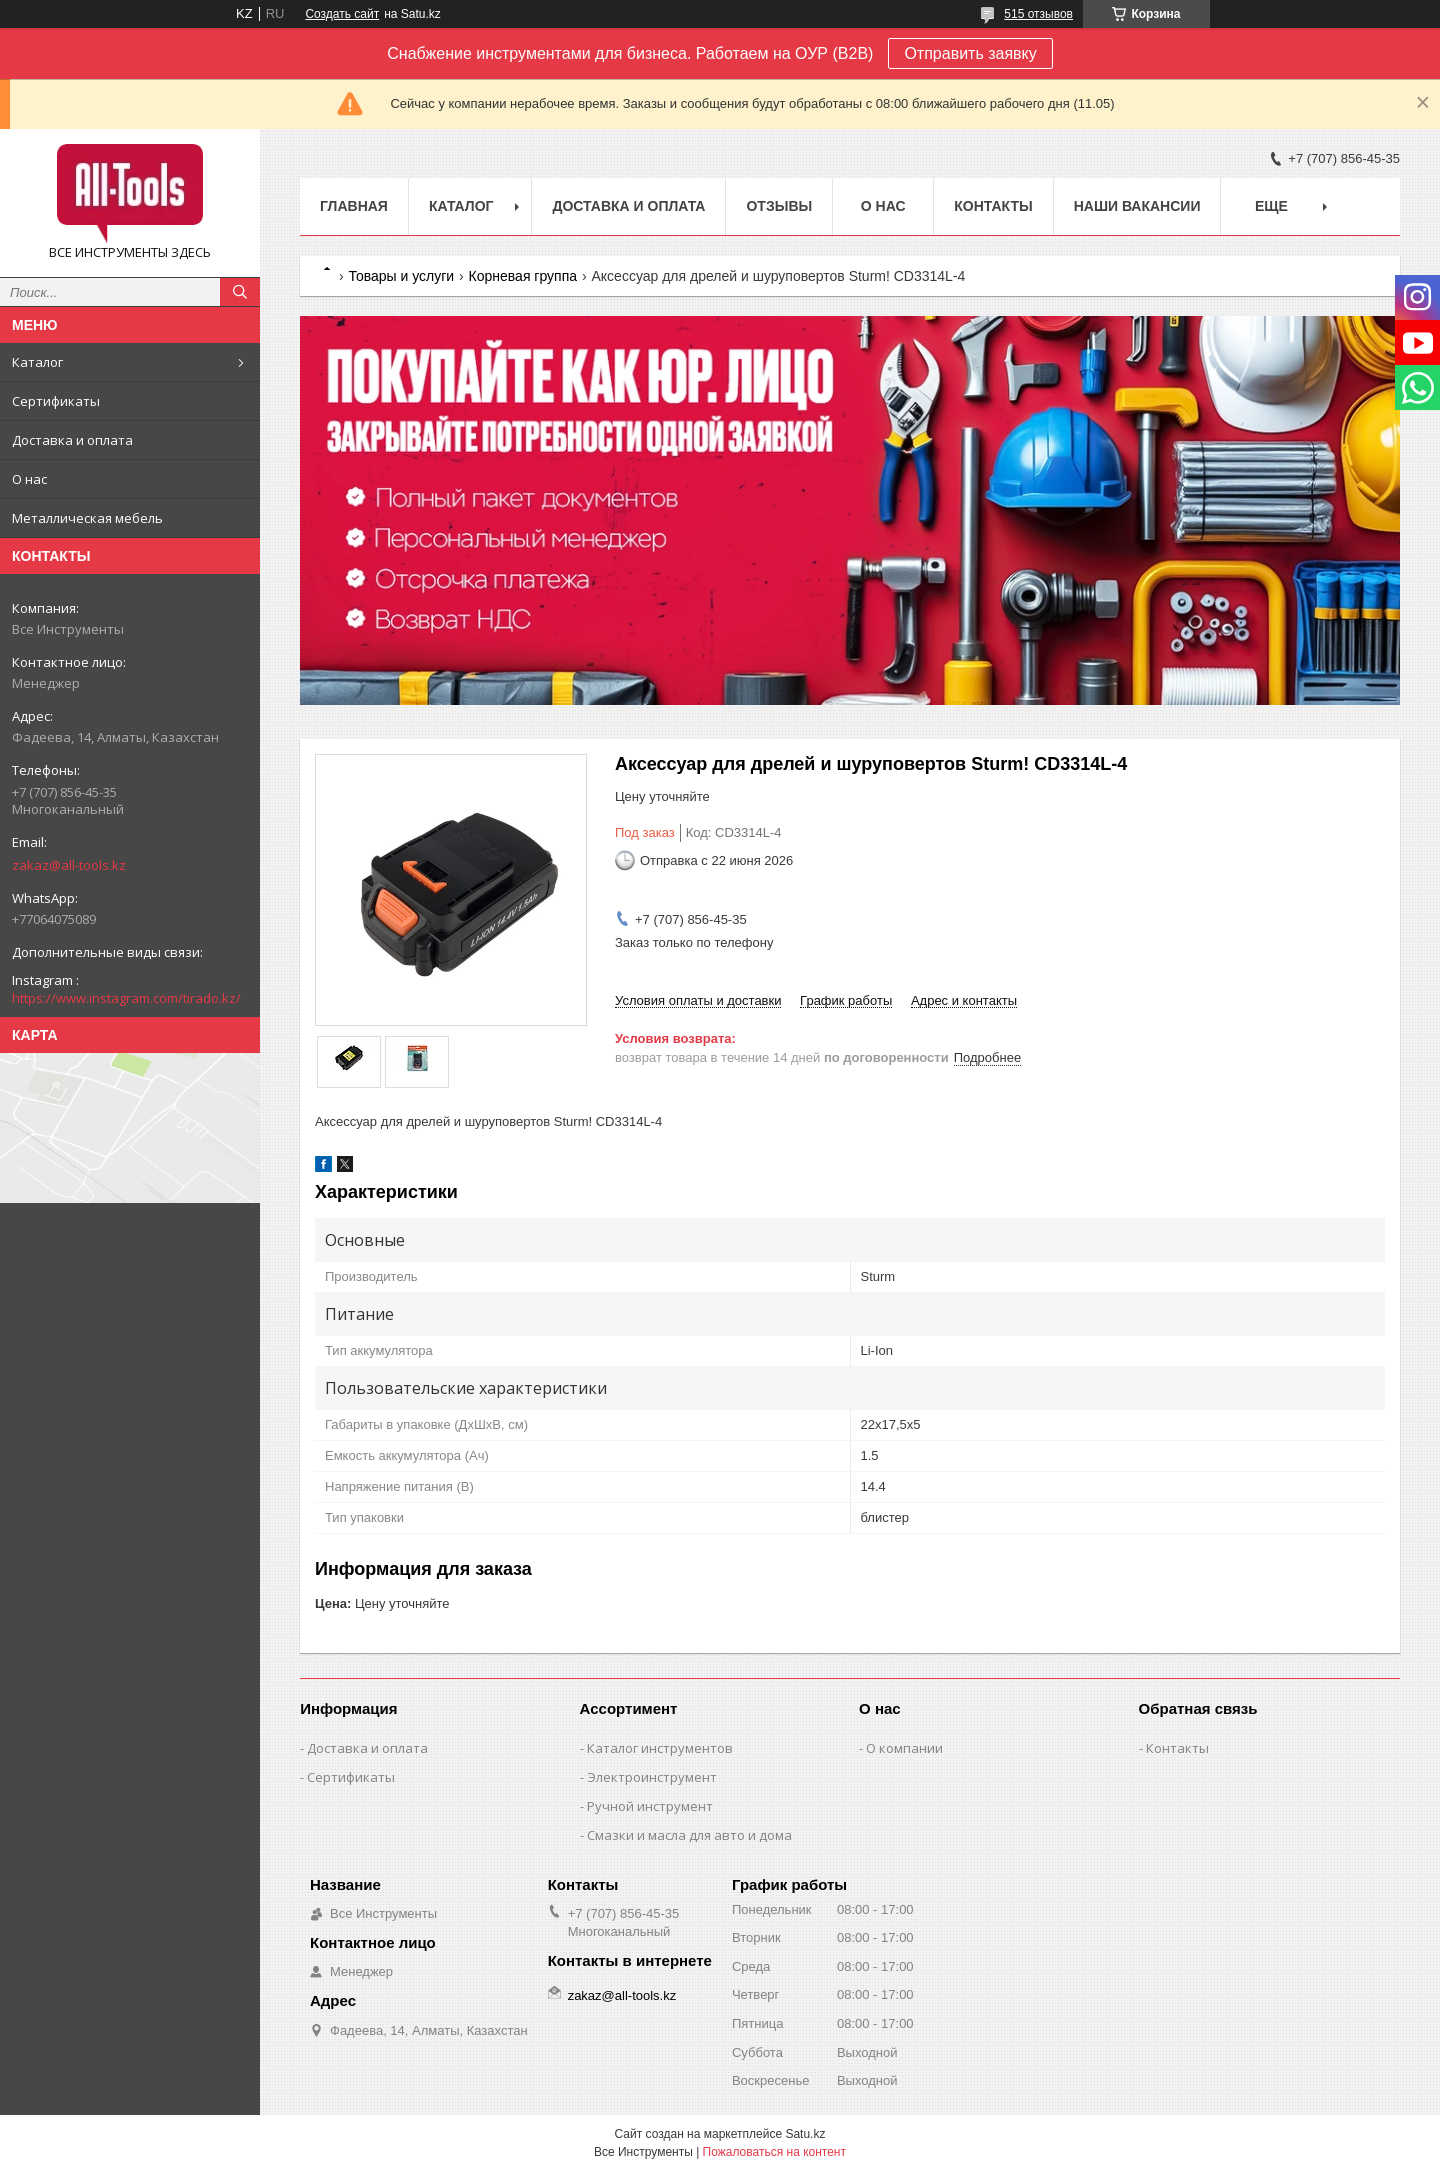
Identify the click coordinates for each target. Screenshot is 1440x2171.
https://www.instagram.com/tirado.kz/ (126, 998)
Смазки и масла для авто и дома (689, 1835)
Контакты (993, 206)
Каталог (37, 362)
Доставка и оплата (72, 440)
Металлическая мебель (87, 518)
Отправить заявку (970, 53)
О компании (904, 1748)
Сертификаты (56, 401)
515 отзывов (1038, 14)
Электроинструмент (652, 1777)
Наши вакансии (1137, 206)
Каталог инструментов (660, 1748)
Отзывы (779, 206)
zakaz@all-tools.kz (69, 865)
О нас (29, 479)
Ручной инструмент (650, 1806)
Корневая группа (523, 276)
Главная (354, 206)
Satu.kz (805, 2134)
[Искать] (240, 292)
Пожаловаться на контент (774, 2152)
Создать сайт (342, 14)
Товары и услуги (401, 276)
